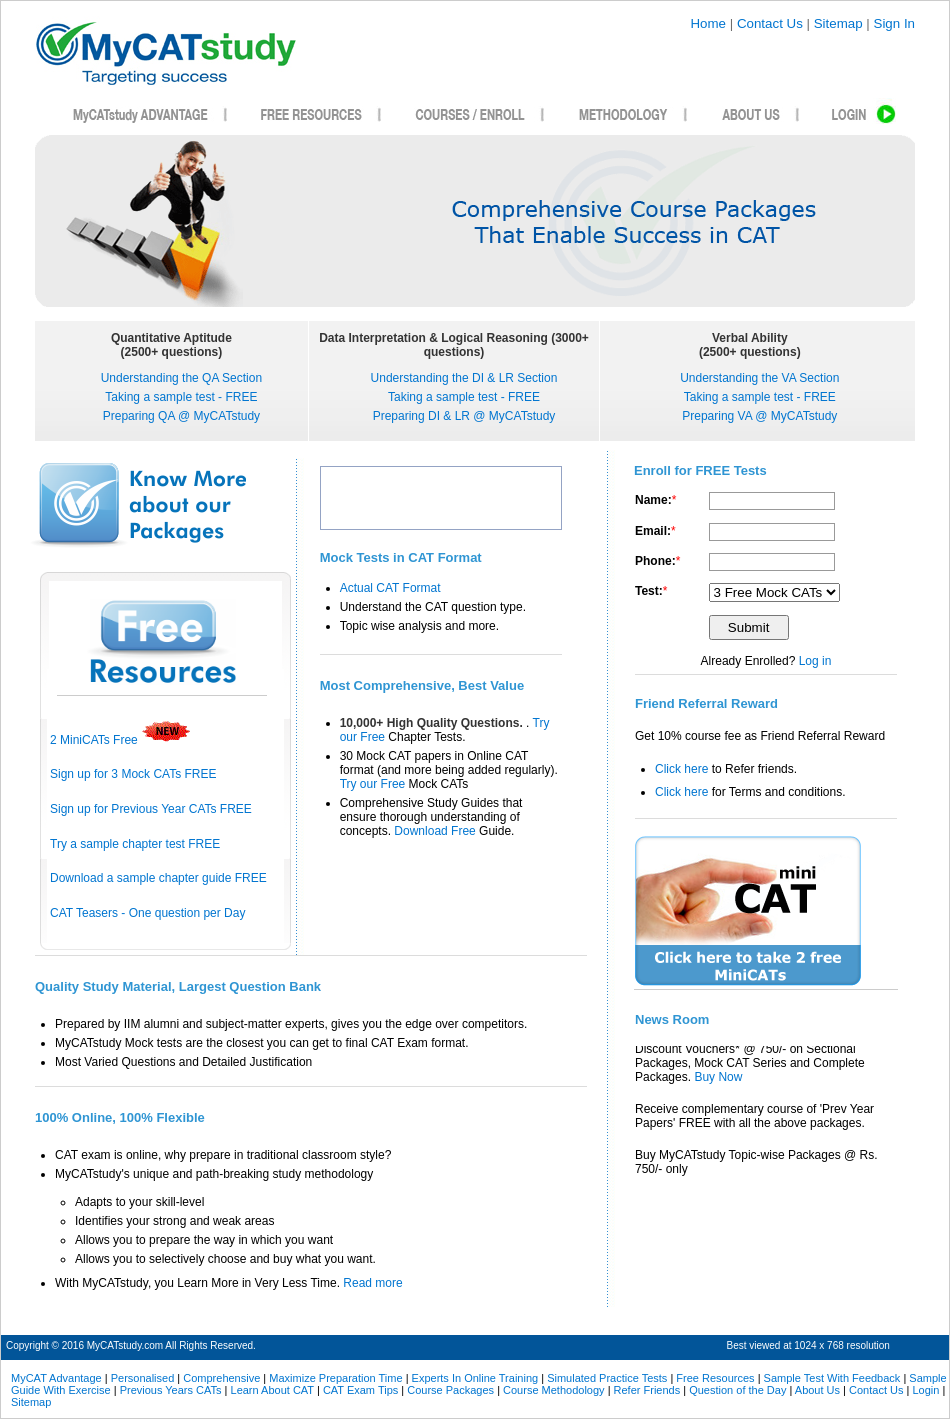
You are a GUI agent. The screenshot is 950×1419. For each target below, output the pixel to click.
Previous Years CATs (171, 1390)
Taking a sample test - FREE (181, 397)
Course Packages (450, 1390)
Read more (372, 1283)
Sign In (895, 23)
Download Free (436, 831)
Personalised (143, 1378)
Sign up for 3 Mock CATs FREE (133, 774)
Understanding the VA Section (759, 378)
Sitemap (838, 23)
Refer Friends (647, 1390)
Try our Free (374, 784)
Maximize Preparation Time (335, 1378)
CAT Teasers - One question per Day (147, 913)
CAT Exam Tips (360, 1390)
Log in (815, 661)
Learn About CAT (272, 1390)
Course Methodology (554, 1390)
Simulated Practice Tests (607, 1378)
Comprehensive (221, 1378)
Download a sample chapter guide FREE (158, 878)
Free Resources (715, 1378)
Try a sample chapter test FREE (135, 844)
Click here (681, 769)
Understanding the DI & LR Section (464, 378)
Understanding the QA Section (181, 378)
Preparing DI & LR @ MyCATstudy (464, 416)
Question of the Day (737, 1390)
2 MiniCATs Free (120, 740)
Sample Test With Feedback (832, 1378)
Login (925, 1390)
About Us (817, 1390)
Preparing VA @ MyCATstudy (759, 416)
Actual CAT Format (390, 588)
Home (708, 23)
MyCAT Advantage (56, 1378)
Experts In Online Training (475, 1378)
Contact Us (770, 23)
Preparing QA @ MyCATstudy (181, 416)
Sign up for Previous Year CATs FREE (151, 809)
